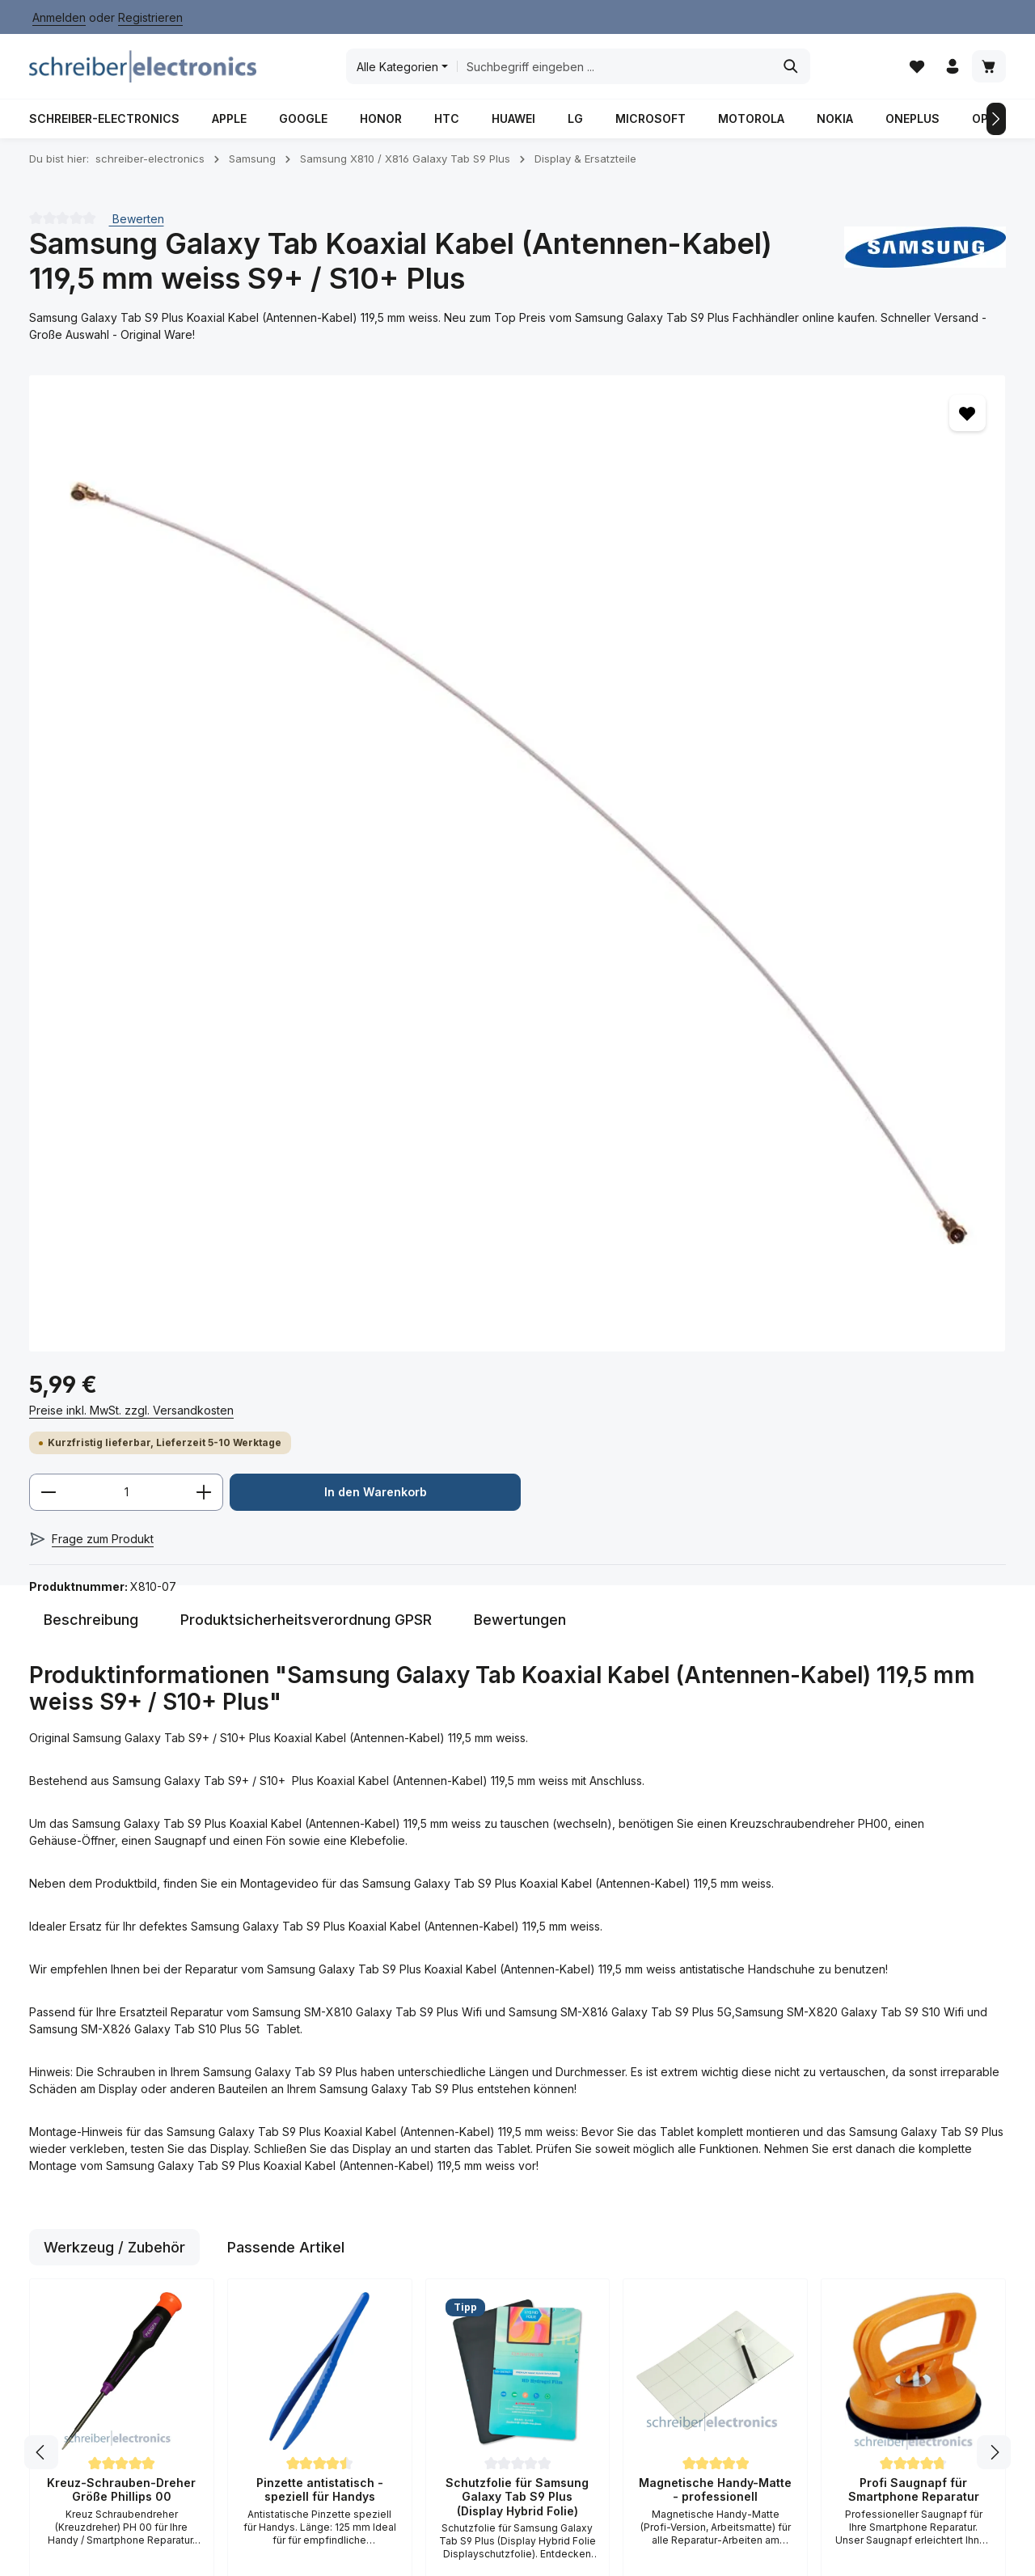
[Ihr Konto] (950, 73)
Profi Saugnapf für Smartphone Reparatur (913, 1849)
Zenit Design (289, 2540)
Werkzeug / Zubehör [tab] (114, 1606)
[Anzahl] (715, 513)
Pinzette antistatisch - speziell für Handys (319, 1849)
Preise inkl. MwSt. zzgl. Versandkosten (720, 431)
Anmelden (59, 17)
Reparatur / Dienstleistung (483, 2551)
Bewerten (136, 231)
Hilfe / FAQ (316, 2143)
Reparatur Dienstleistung (325, 2228)
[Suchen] (797, 73)
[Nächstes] (996, 132)
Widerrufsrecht (500, 2243)
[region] (307, 666)
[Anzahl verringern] (637, 513)
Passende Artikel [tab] (285, 1606)
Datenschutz (493, 2191)
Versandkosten (626, 2493)
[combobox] (620, 73)
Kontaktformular (70, 2224)
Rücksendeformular (340, 2117)
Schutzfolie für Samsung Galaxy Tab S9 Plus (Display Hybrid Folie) (517, 1856)
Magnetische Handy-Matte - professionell (715, 1849)
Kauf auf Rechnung (339, 2292)
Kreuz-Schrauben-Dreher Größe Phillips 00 (121, 1849)
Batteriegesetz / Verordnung (503, 2154)
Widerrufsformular (508, 2269)
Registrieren (150, 17)
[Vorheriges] (39, 132)
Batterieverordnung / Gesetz (543, 2529)
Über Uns (313, 2343)
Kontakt (307, 2317)
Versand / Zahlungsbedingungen (348, 2180)
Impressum (488, 2217)
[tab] (91, 979)
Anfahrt (307, 2266)
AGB (471, 2117)
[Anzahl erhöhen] (793, 513)
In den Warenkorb (763, 565)
